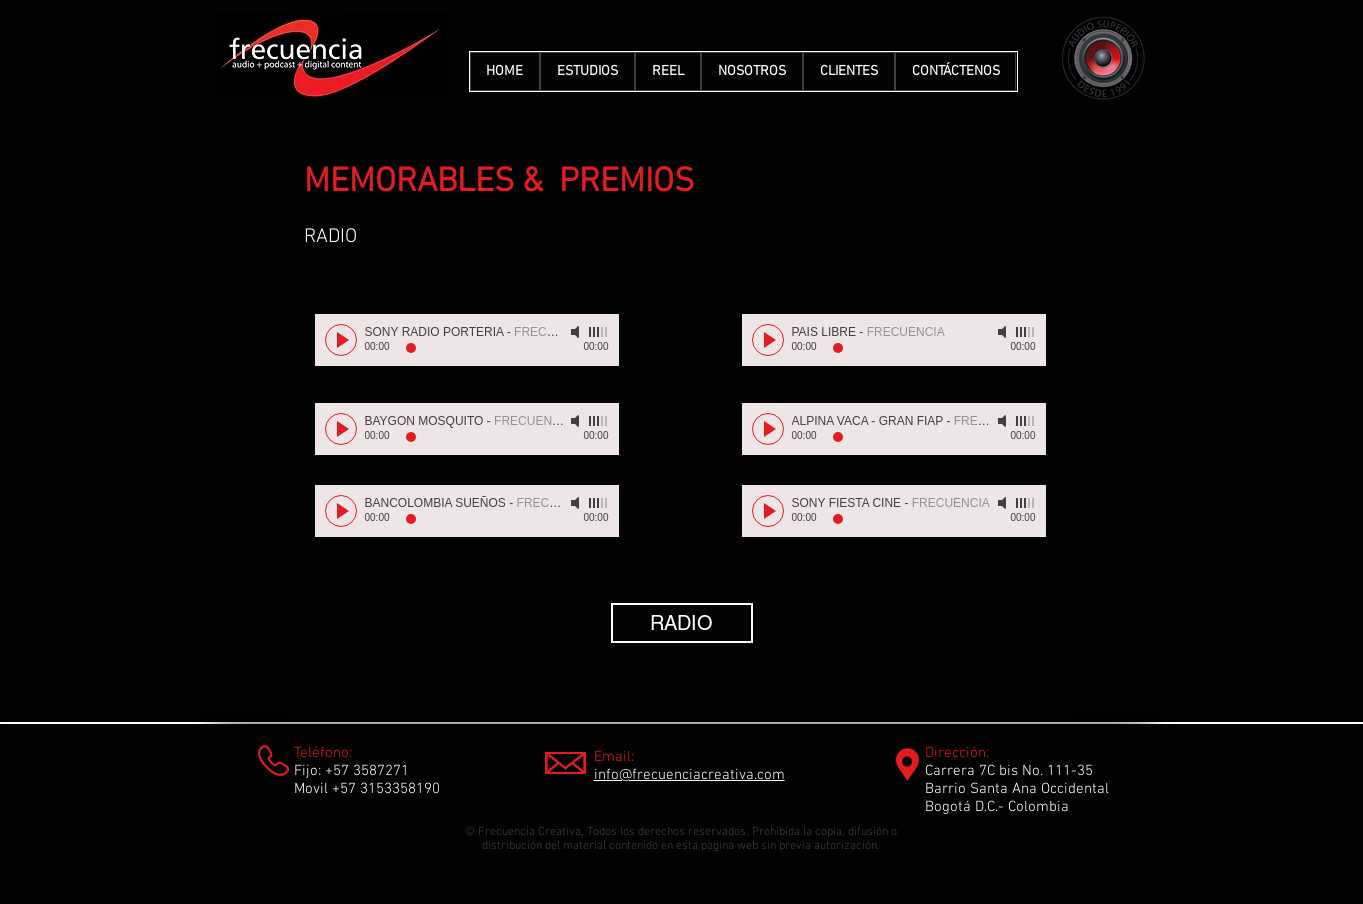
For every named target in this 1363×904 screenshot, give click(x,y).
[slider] (599, 332)
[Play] (341, 340)
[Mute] (577, 332)
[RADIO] (682, 623)
